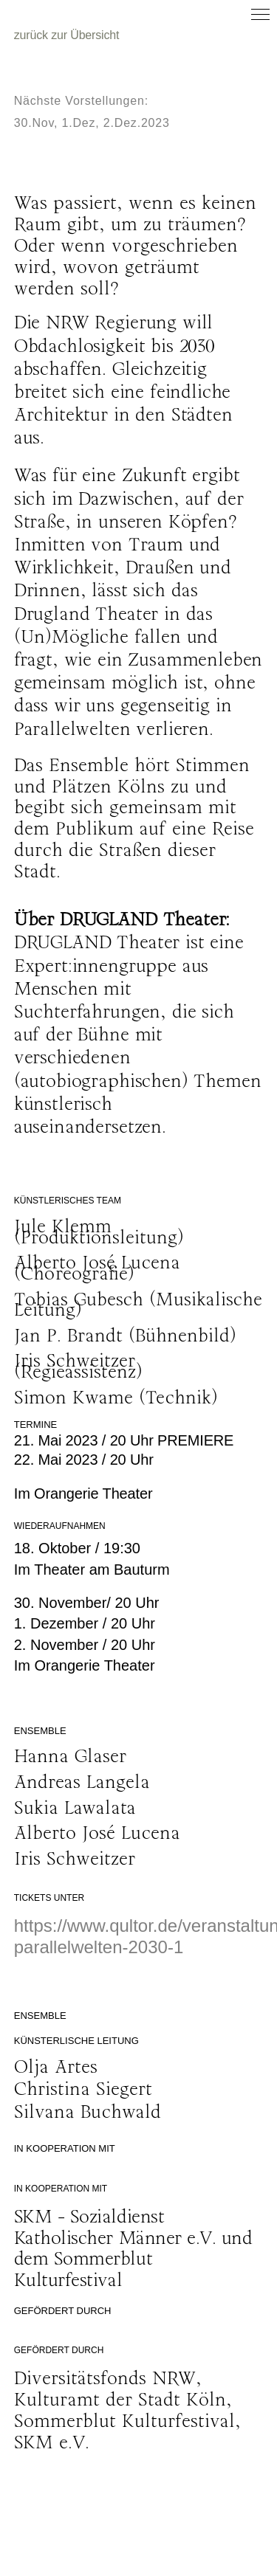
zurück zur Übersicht (67, 35)
